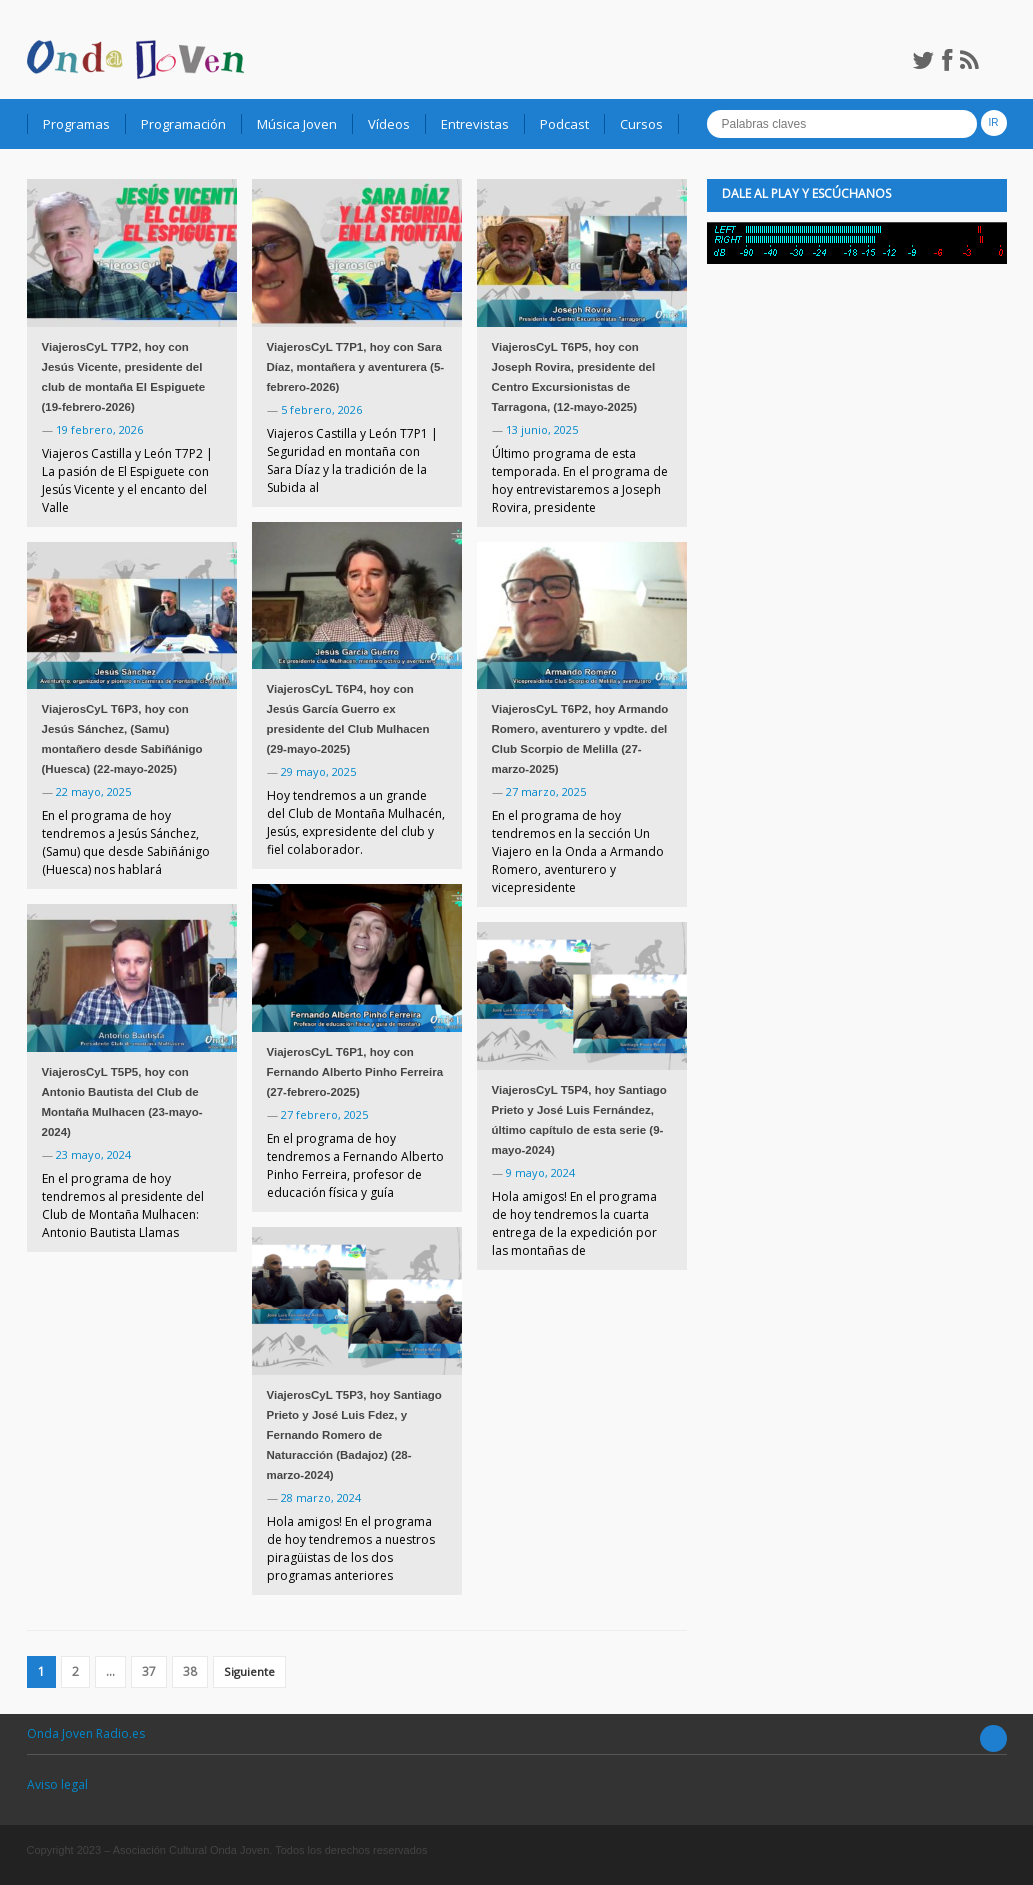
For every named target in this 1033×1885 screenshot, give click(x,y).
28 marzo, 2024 (321, 1497)
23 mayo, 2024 (93, 1154)
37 (149, 1671)
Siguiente (249, 1671)
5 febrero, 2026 (321, 409)
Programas (76, 124)
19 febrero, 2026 (99, 429)
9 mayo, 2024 (540, 1172)
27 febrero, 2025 (324, 1114)
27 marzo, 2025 (546, 791)
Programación (183, 124)
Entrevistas (475, 124)
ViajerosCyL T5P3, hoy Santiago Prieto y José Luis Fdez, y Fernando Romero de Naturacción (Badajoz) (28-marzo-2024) (354, 1435)
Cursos (641, 124)
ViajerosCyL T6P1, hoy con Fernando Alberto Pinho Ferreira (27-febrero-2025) (355, 1072)
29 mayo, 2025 (318, 771)
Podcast (564, 124)
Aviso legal (57, 1784)
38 (190, 1671)
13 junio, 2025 (542, 429)
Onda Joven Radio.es (86, 1733)
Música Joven (297, 124)
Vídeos (389, 124)
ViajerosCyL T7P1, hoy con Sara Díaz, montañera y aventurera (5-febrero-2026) (356, 367)
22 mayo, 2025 (93, 791)
